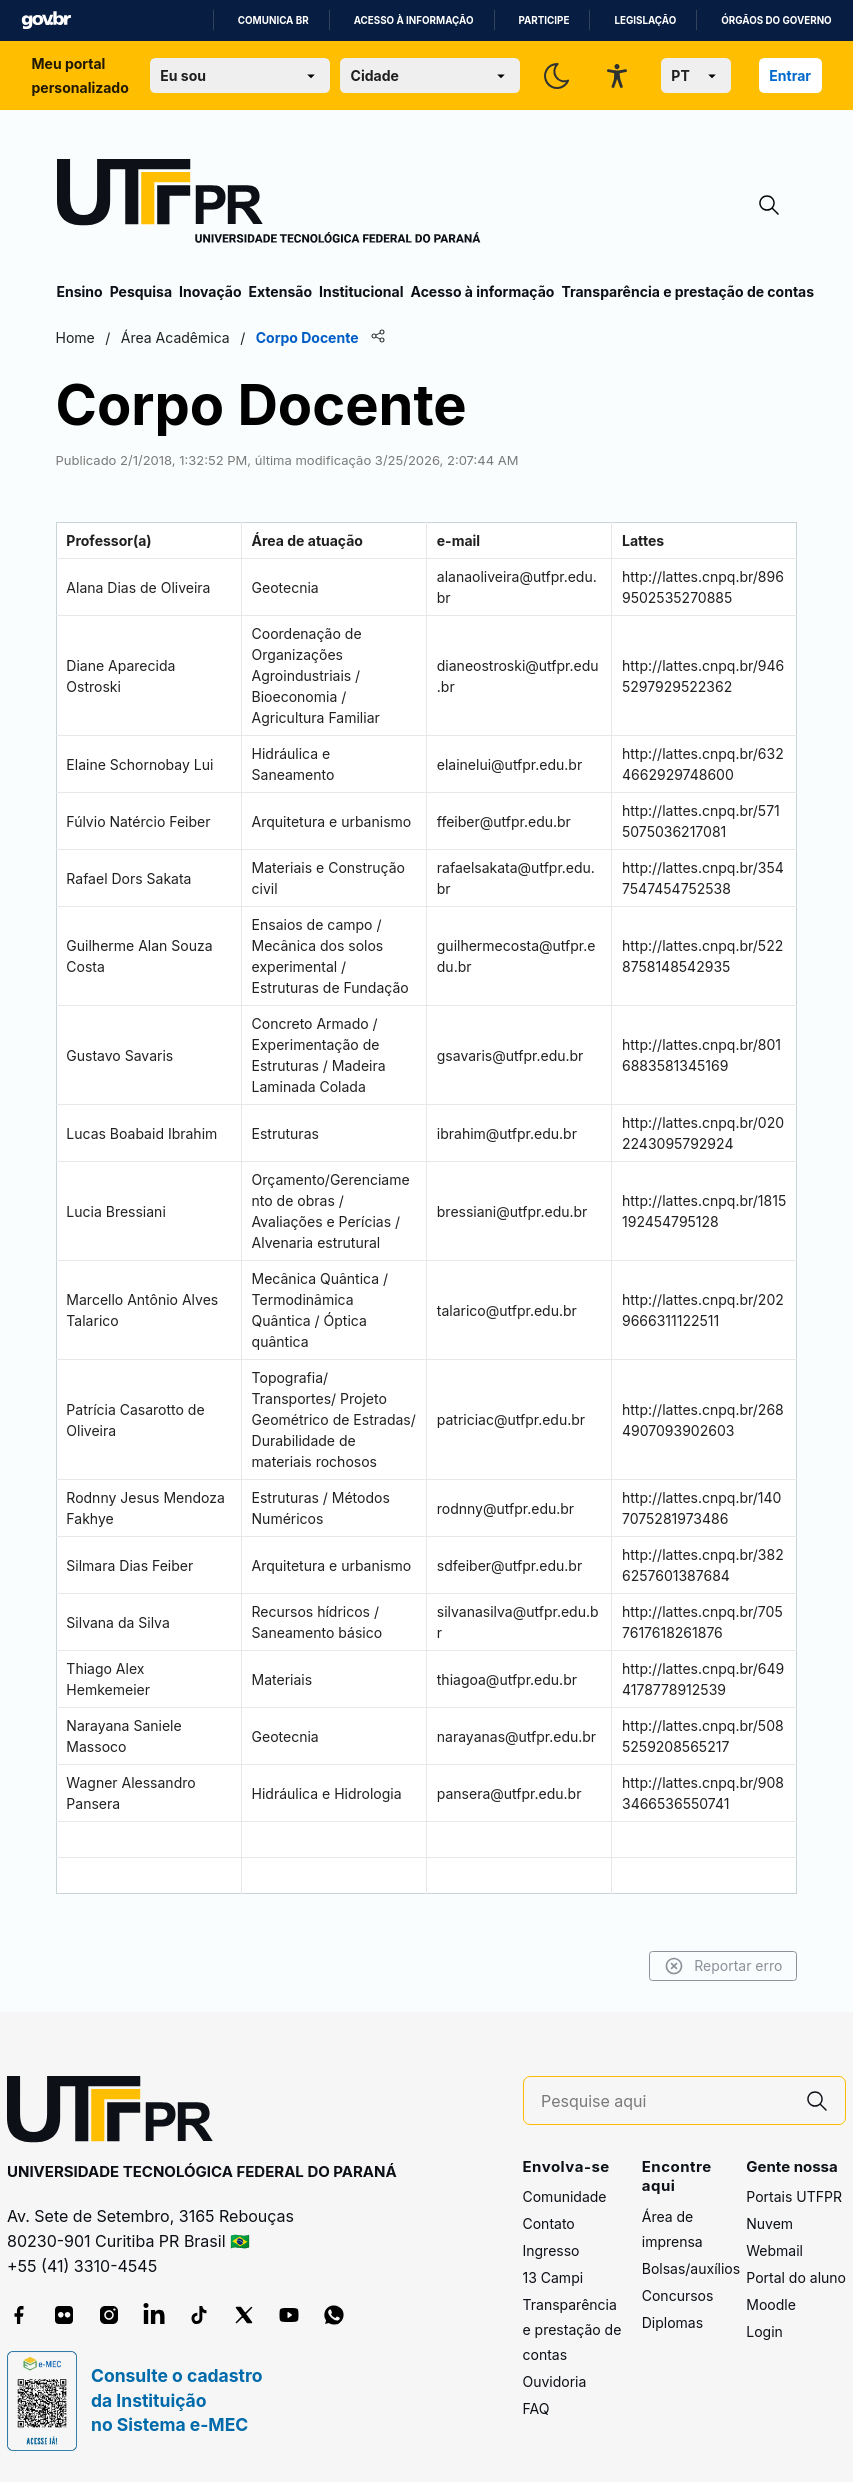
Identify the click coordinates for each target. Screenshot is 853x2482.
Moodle (771, 2304)
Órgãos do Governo (776, 20)
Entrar (790, 75)
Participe (544, 20)
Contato (549, 2223)
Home (76, 337)
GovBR (46, 20)
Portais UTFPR (794, 2196)
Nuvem (769, 2223)
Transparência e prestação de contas (687, 291)
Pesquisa (141, 291)
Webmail (774, 2250)
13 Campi (553, 2277)
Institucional (361, 291)
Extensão (280, 291)
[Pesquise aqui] (665, 2101)
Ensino (80, 291)
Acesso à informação (414, 20)
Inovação (210, 291)
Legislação (645, 20)
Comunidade (565, 2196)
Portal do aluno (796, 2277)
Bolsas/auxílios (691, 2268)
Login (764, 2331)
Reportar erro (722, 1966)
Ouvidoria (555, 2381)
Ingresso (551, 2250)
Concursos (678, 2295)
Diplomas (672, 2322)
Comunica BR (273, 20)
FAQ (536, 2408)
